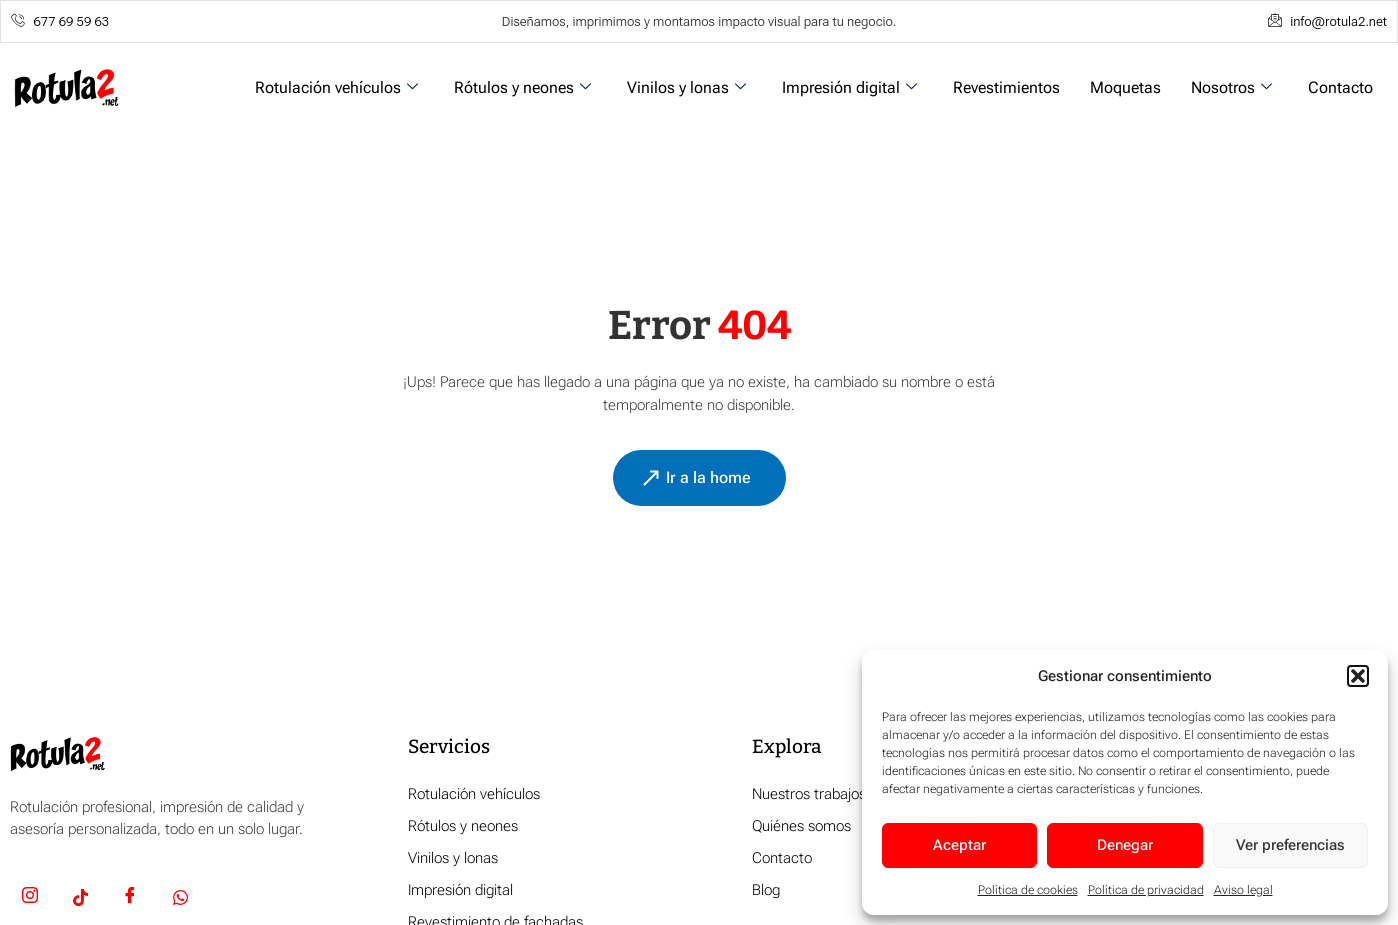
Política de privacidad (1146, 890)
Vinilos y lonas (686, 87)
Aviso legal (1243, 890)
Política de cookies (1028, 890)
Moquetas (1125, 87)
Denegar (1125, 845)
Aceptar (959, 845)
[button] (1358, 676)
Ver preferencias (1290, 845)
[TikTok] (80, 899)
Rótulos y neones (522, 87)
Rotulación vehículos (336, 87)
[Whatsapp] (180, 899)
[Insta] (30, 899)
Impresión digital (849, 87)
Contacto (1340, 87)
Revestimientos (1006, 87)
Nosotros (1231, 87)
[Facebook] (130, 899)
